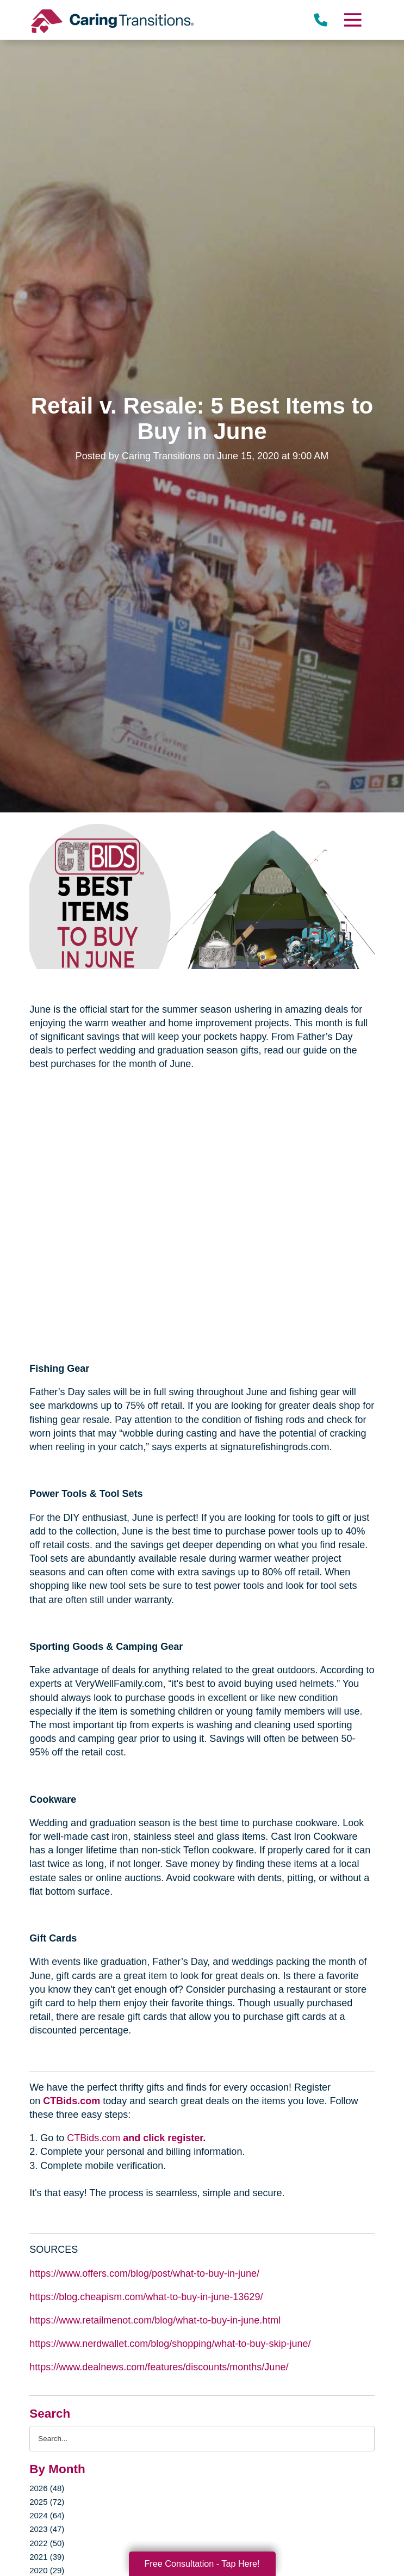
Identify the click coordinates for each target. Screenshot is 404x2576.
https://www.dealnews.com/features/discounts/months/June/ (158, 2367)
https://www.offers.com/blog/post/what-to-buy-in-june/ (144, 2273)
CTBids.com (71, 2101)
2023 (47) (46, 2529)
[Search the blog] (202, 2438)
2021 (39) (46, 2556)
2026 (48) (46, 2488)
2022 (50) (46, 2543)
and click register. (164, 2138)
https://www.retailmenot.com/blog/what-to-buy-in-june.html (155, 2320)
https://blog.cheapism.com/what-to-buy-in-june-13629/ (146, 2296)
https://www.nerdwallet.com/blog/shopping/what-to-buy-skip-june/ (169, 2343)
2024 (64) (46, 2515)
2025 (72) (46, 2501)
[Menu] (352, 20)
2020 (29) (46, 2570)
